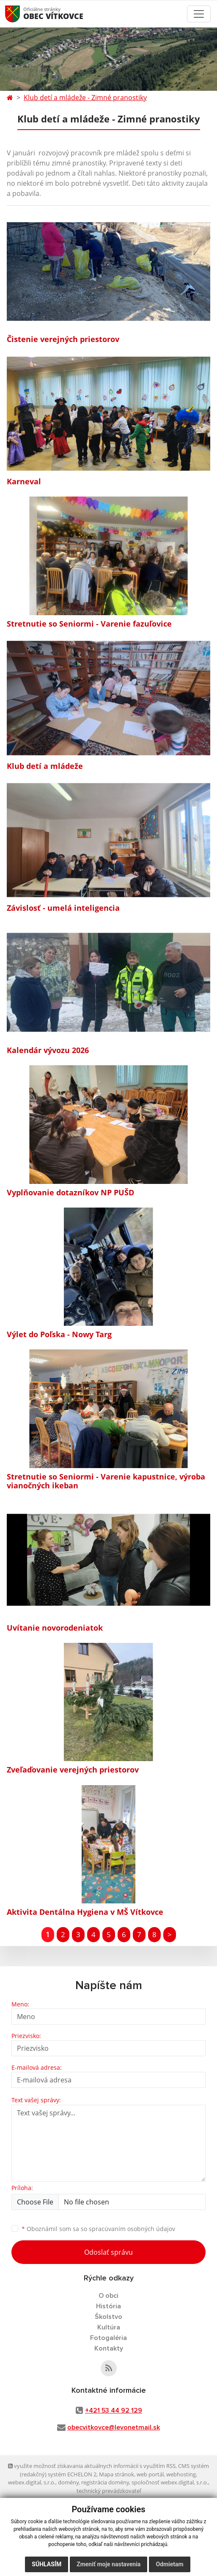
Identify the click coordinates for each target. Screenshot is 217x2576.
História (108, 2306)
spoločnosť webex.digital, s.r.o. (170, 2482)
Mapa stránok (116, 2474)
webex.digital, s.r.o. (31, 2482)
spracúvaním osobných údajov (132, 2229)
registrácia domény (105, 2482)
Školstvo (108, 2316)
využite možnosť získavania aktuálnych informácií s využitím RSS (92, 2466)
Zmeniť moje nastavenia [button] (108, 2564)
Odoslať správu (108, 2252)
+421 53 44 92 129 (113, 2410)
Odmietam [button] (169, 2564)
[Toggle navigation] (199, 13)
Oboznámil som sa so (98, 2229)
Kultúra (108, 2327)
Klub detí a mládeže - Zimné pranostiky (85, 97)
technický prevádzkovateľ (109, 2491)
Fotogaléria (108, 2337)
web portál (150, 2474)
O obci (108, 2295)
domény (68, 2482)
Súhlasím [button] (46, 2564)
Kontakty (108, 2348)
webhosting (181, 2474)
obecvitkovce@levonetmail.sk (113, 2427)
